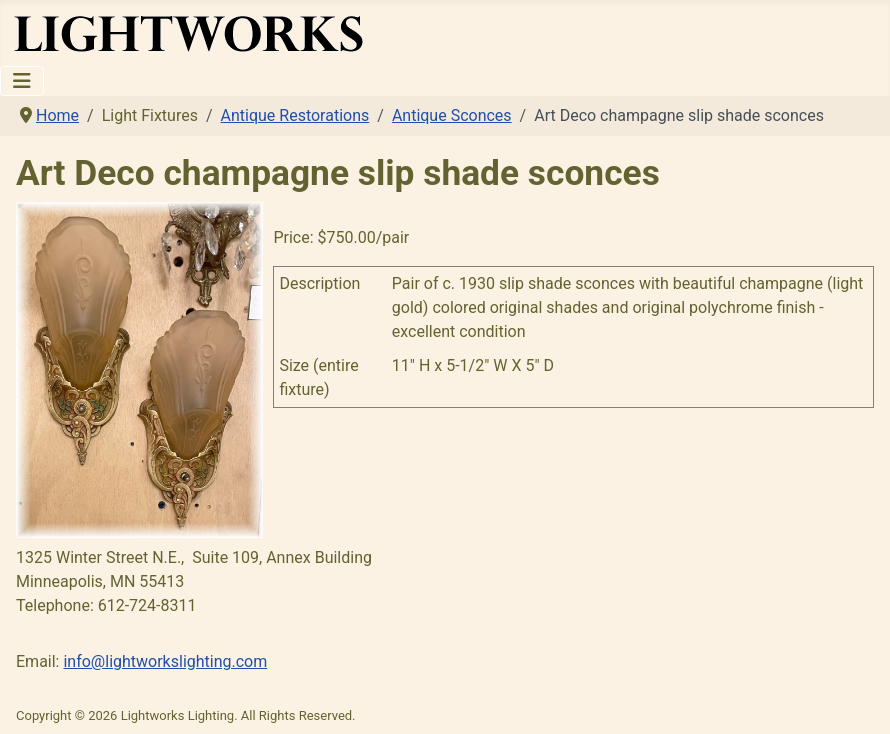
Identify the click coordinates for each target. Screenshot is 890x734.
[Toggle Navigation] (22, 81)
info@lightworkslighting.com (165, 661)
